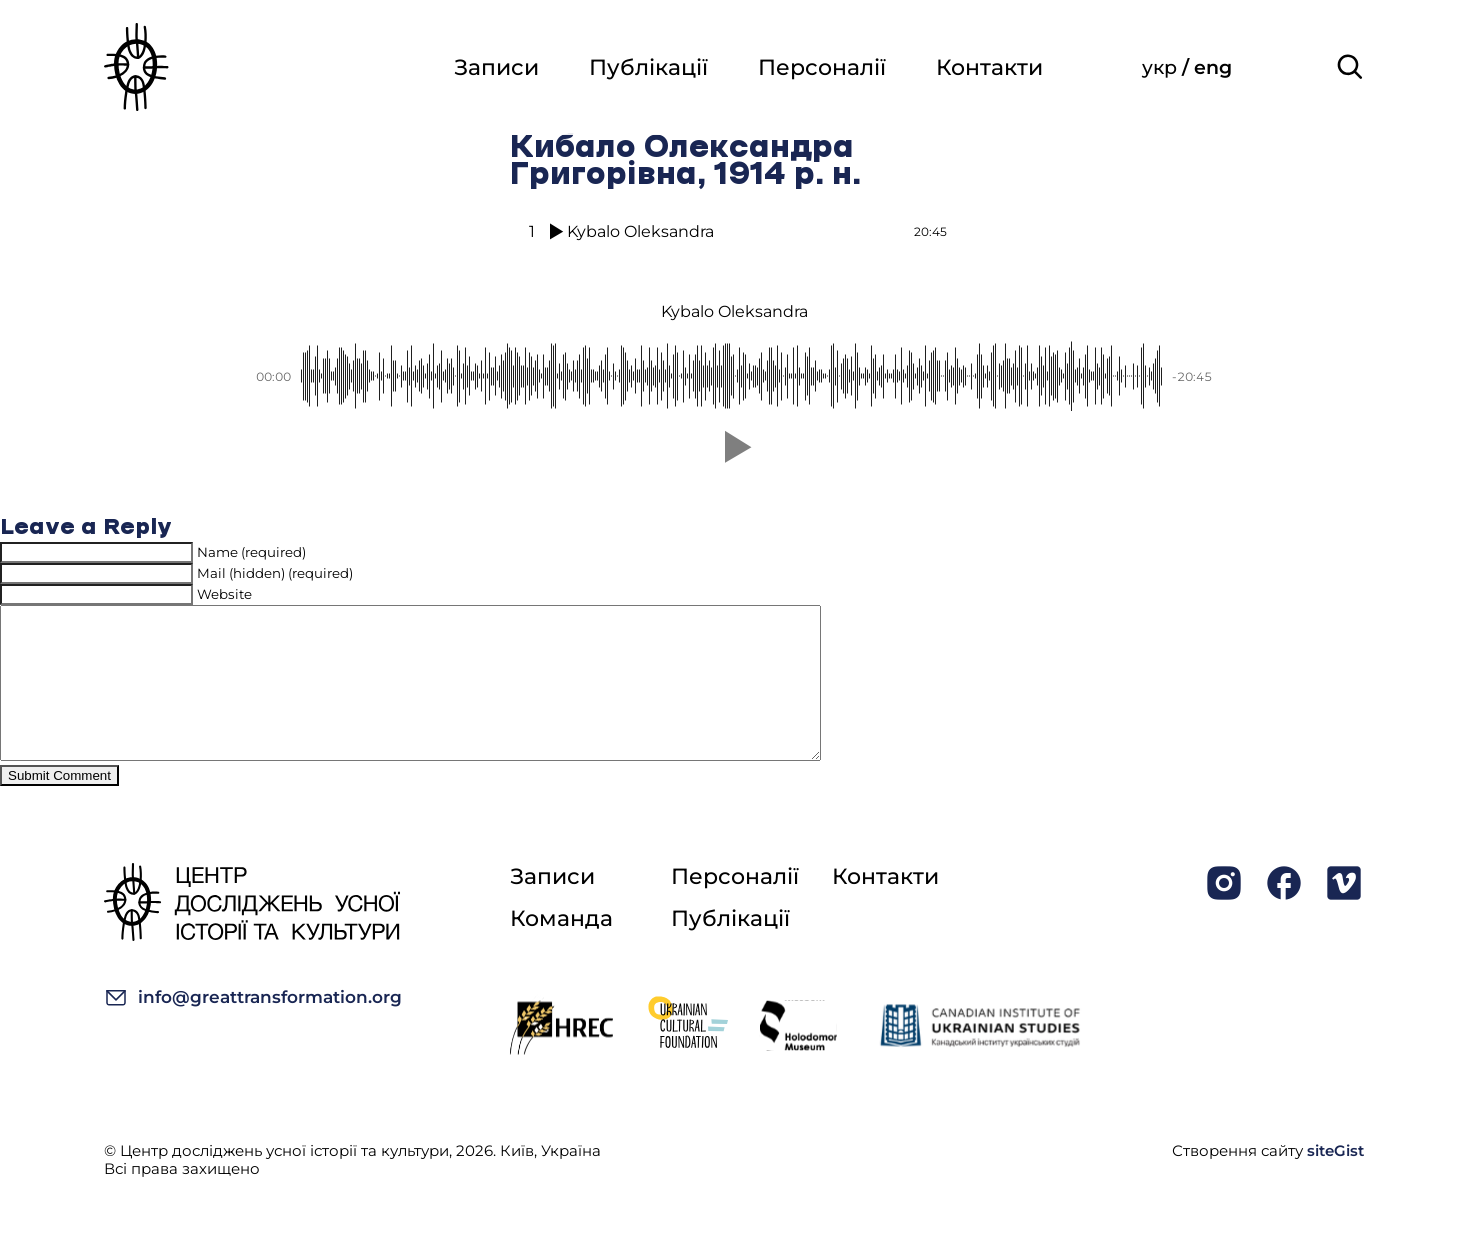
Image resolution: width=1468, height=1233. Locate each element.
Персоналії (822, 67)
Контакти (989, 67)
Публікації (648, 67)
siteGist (1335, 1180)
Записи (496, 67)
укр (1162, 67)
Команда (561, 948)
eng (1213, 67)
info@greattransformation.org (253, 1027)
